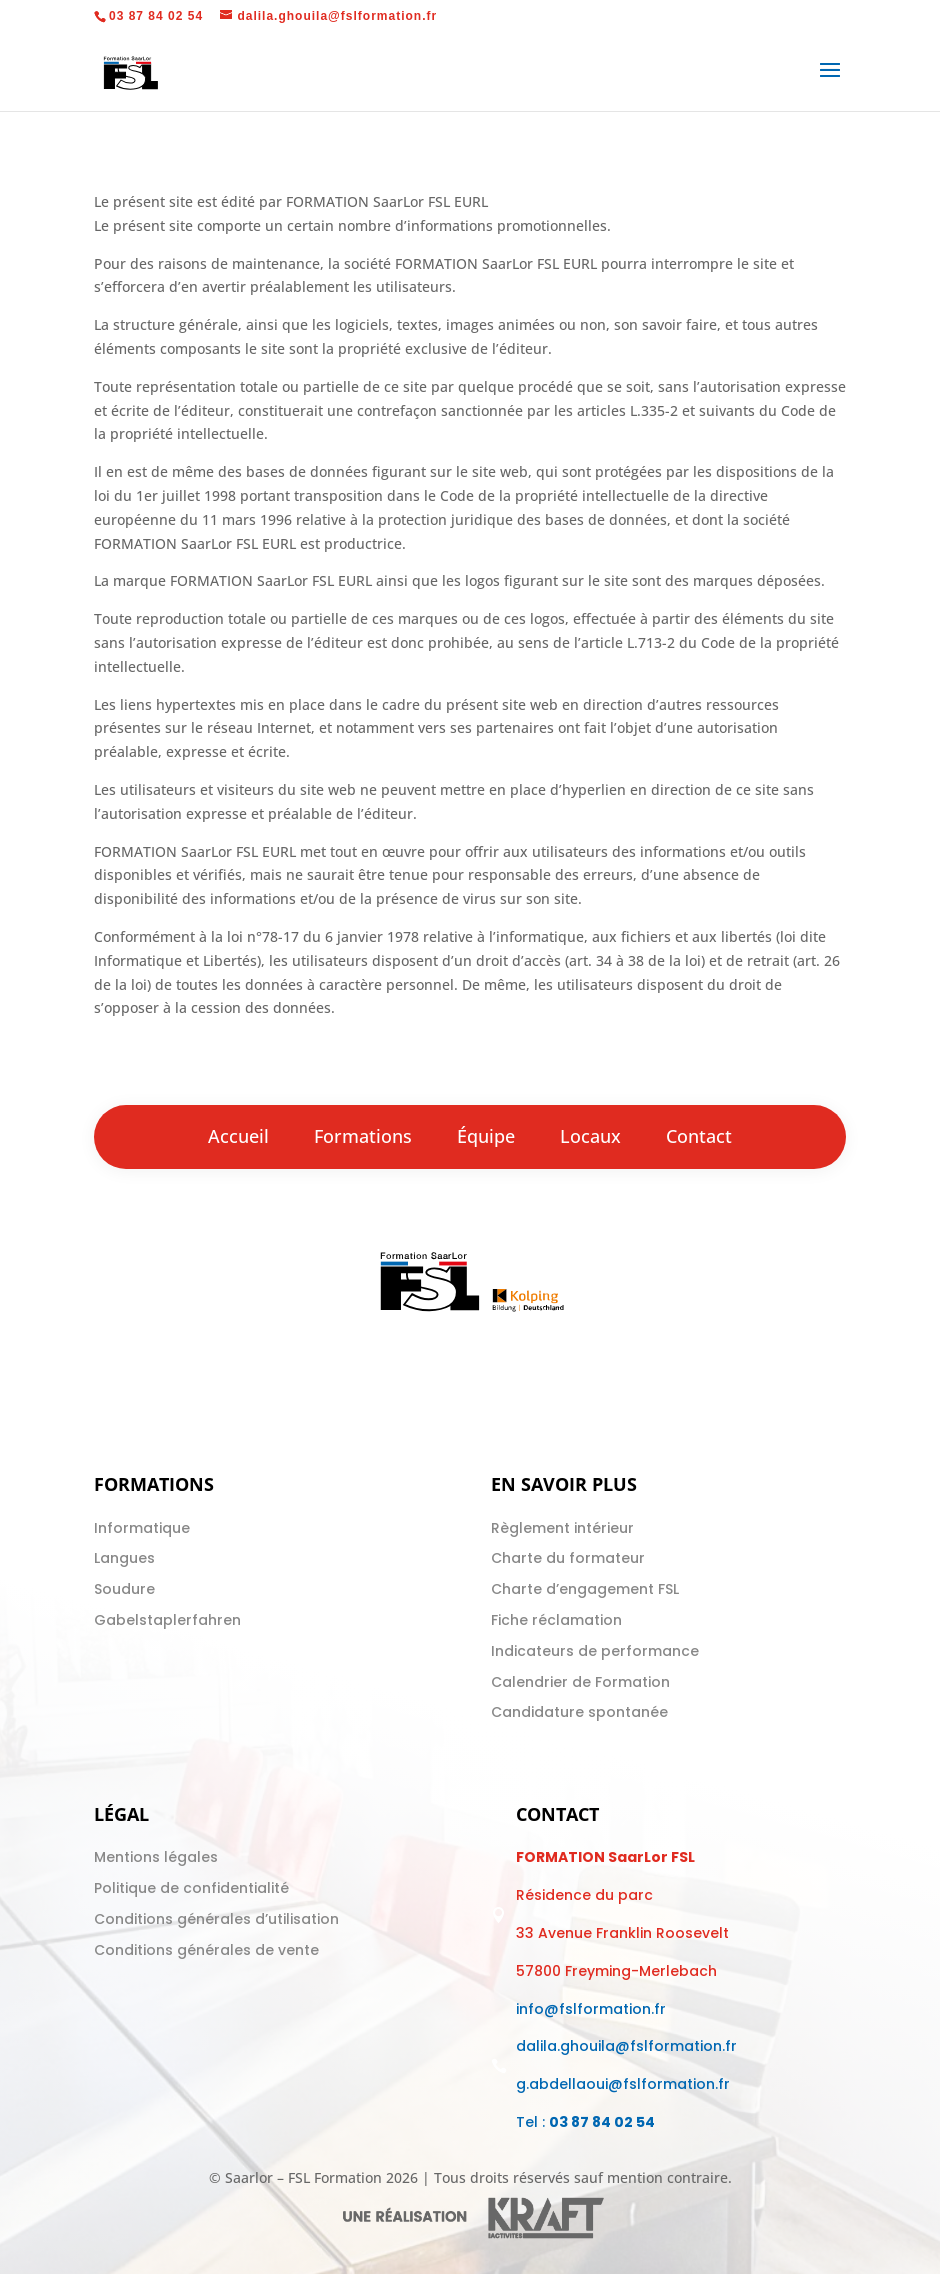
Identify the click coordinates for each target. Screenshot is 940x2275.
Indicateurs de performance (595, 1651)
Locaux (590, 1136)
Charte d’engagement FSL (585, 1589)
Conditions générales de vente (206, 1950)
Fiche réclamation (556, 1620)
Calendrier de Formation (580, 1682)
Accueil (238, 1136)
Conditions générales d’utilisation (216, 1919)
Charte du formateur (568, 1558)
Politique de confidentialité (191, 1888)
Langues (124, 1558)
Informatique (142, 1528)
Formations (363, 1136)
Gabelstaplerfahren (167, 1620)
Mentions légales (156, 1857)
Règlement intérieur (562, 1528)
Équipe (486, 1136)
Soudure (124, 1589)
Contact (699, 1136)
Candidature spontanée (579, 1712)
